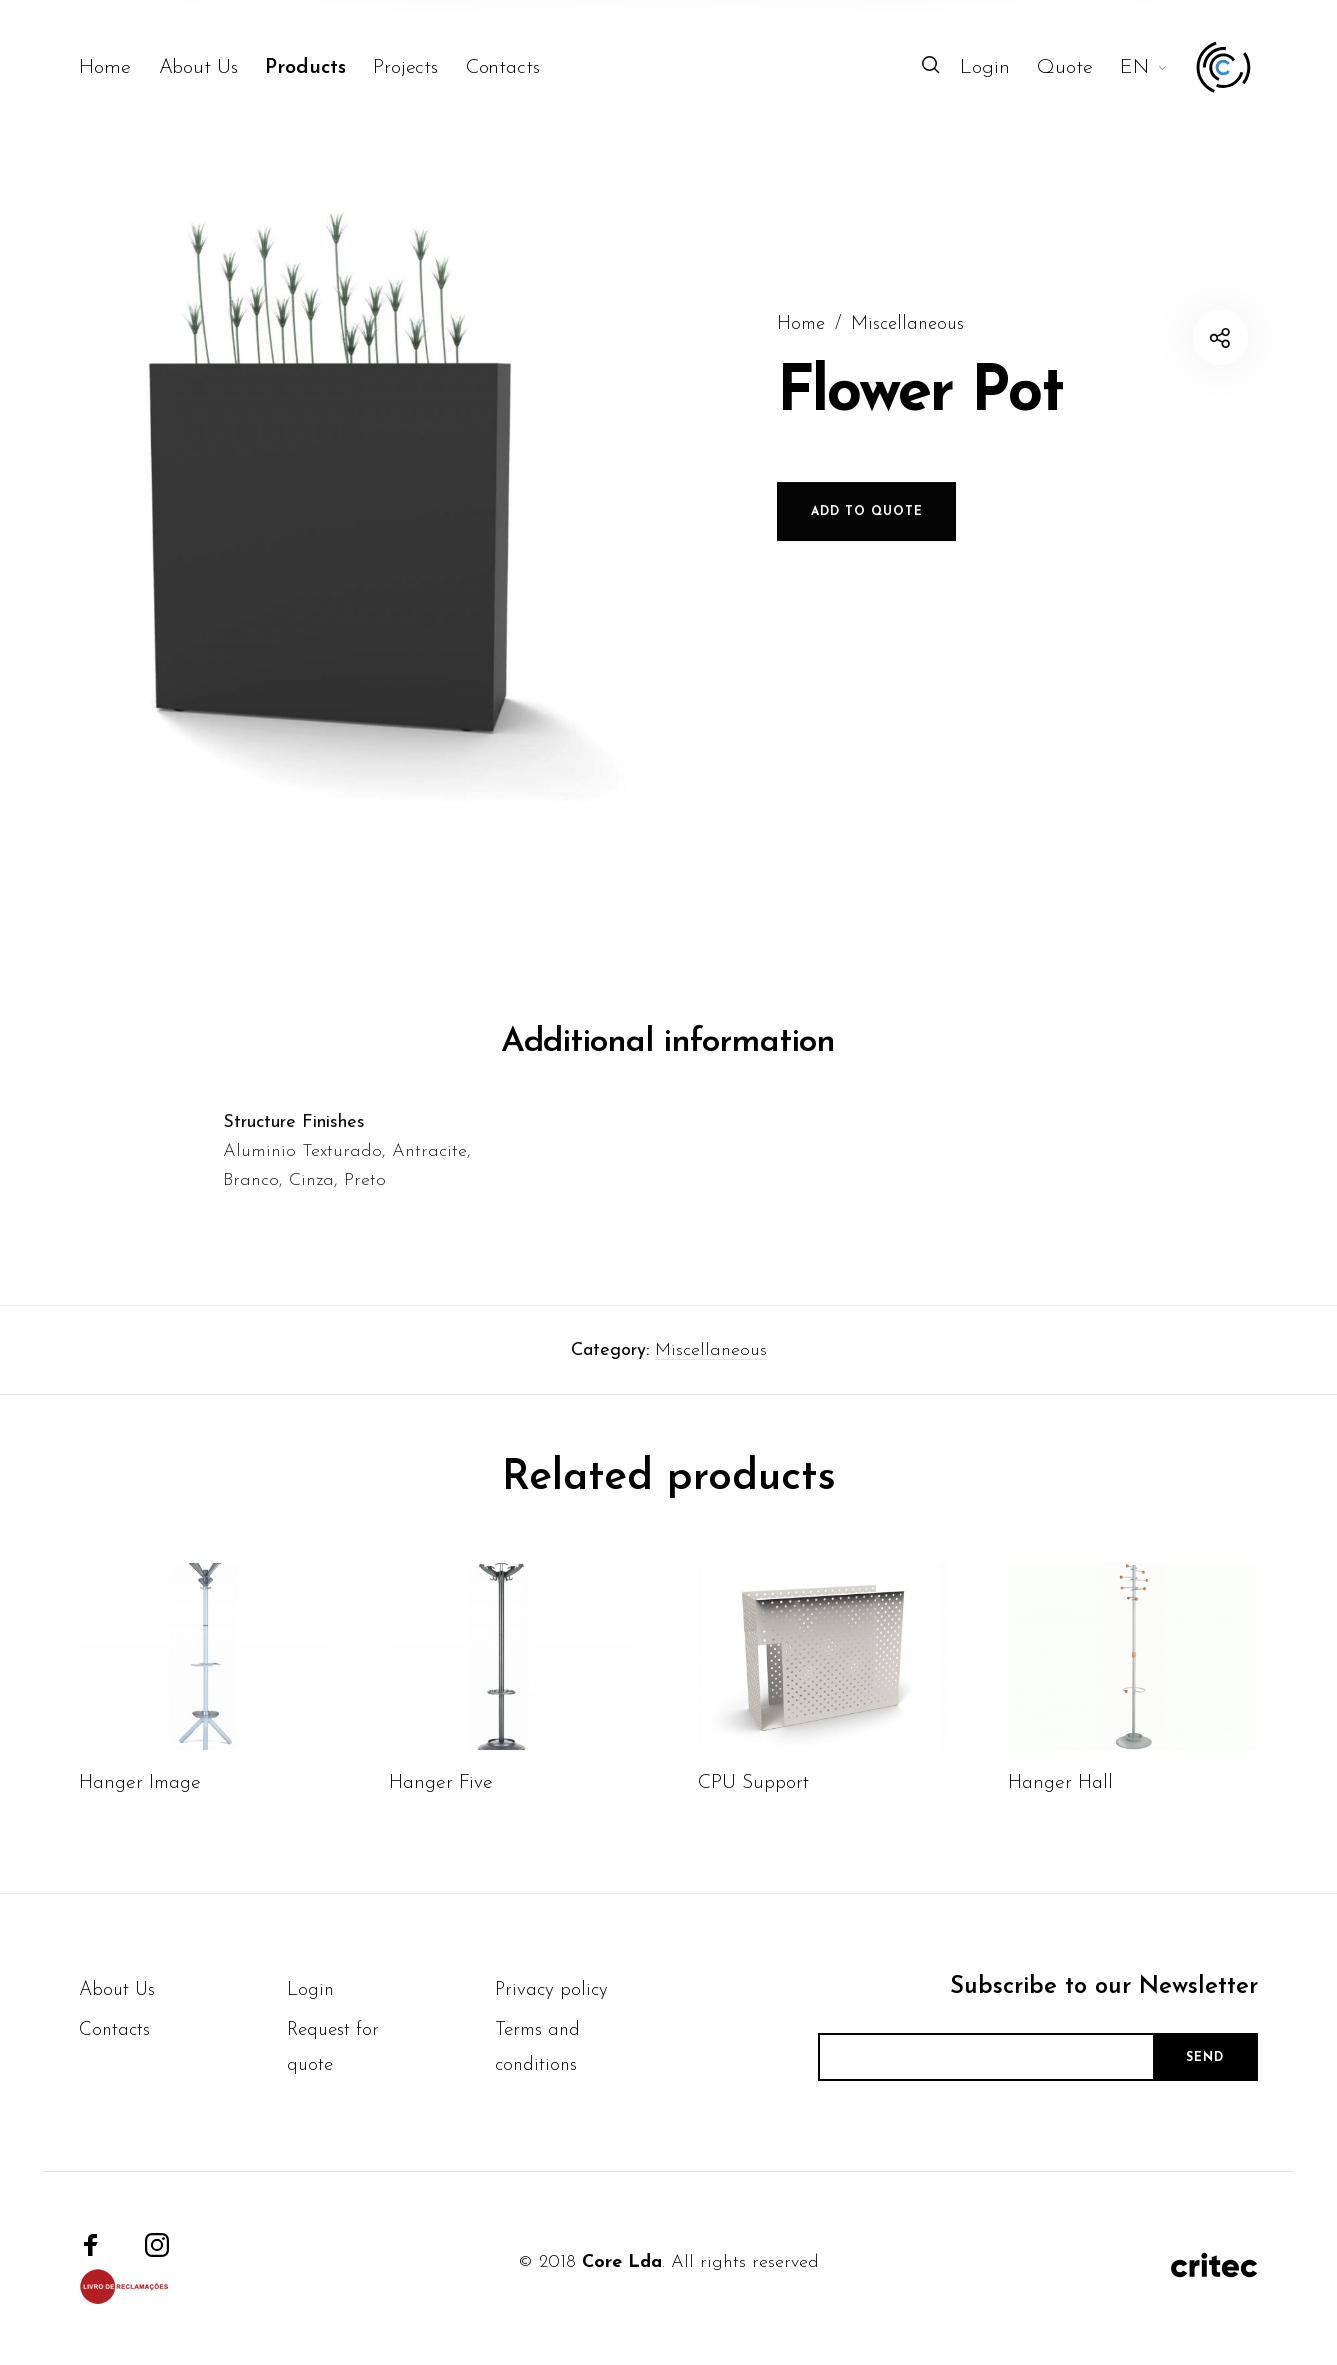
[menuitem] (118, 68)
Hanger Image (140, 1822)
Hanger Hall (1060, 1822)
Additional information (668, 1081)
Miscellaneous (711, 1389)
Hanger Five (441, 1822)
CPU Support (753, 1822)
